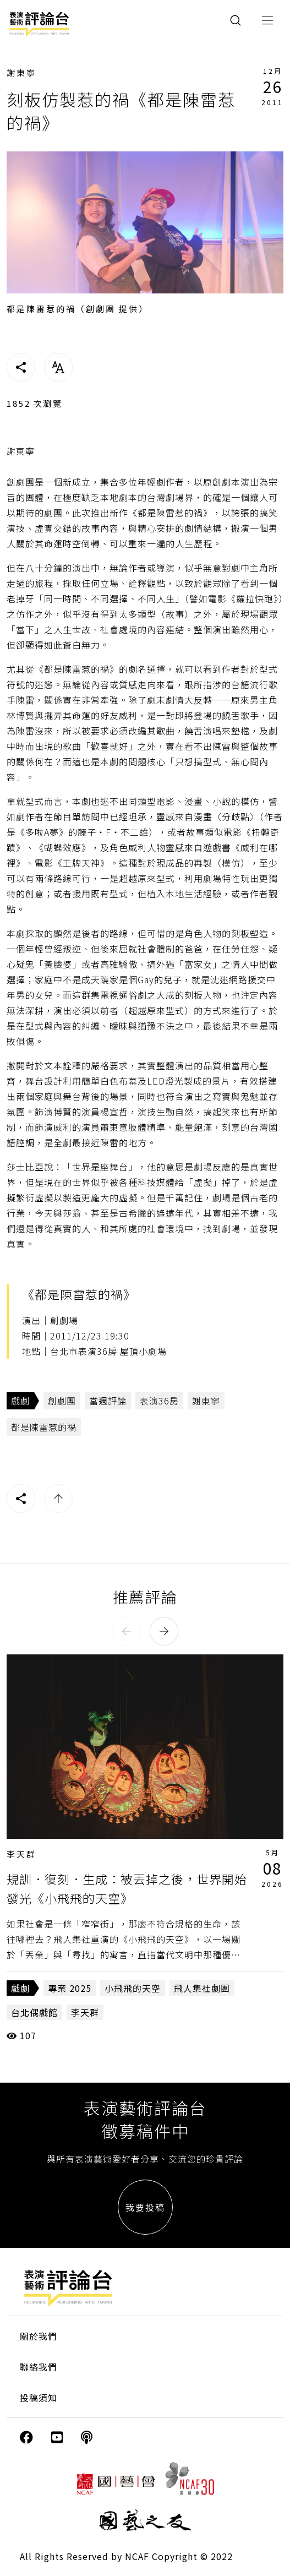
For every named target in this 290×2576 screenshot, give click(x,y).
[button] (126, 1631)
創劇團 (62, 1400)
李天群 (21, 1854)
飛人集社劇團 (202, 1988)
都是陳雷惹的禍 (43, 1427)
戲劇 (20, 1400)
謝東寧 (21, 72)
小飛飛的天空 (133, 1988)
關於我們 (38, 2336)
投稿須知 (38, 2397)
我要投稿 (145, 2207)
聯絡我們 (38, 2366)
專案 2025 (69, 1988)
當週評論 (108, 1400)
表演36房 (159, 1400)
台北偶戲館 (34, 2012)
